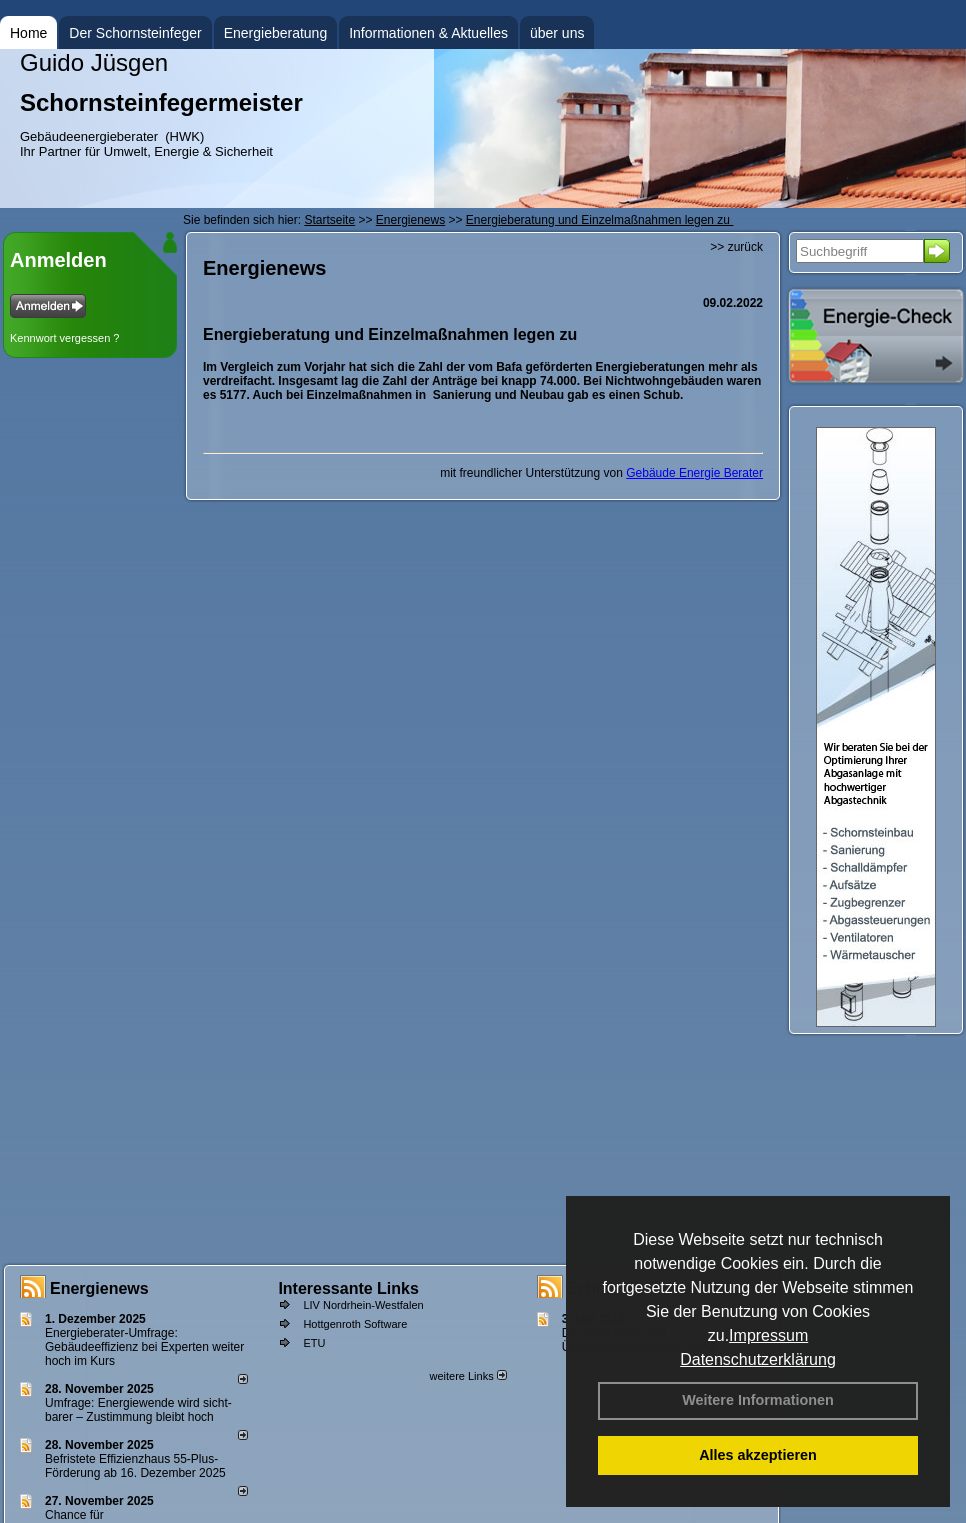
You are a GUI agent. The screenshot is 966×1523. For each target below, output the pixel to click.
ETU (314, 1343)
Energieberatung (276, 33)
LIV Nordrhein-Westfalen (363, 1305)
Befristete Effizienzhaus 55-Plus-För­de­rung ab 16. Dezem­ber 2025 (135, 1466)
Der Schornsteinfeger (135, 33)
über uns (557, 33)
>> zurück (736, 247)
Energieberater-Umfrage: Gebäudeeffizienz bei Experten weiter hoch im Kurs (144, 1347)
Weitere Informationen (758, 1400)
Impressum (768, 1335)
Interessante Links (348, 1288)
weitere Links (467, 1376)
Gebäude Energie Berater (694, 473)
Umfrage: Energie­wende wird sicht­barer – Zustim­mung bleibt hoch (138, 1410)
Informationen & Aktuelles (428, 33)
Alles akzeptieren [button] (758, 1455)
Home (28, 33)
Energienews (99, 1288)
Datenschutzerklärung (758, 1359)
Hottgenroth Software (355, 1324)
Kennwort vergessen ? (64, 338)
